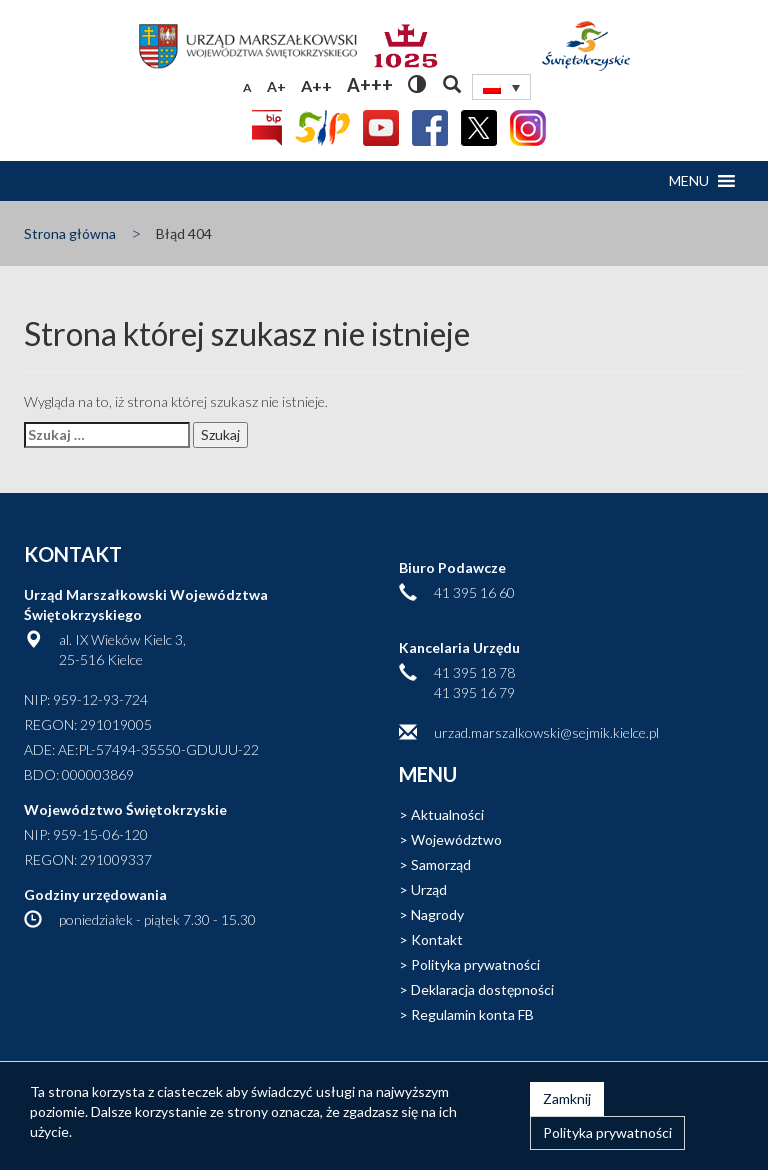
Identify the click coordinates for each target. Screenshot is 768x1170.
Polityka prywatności (475, 964)
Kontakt (437, 939)
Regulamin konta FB (472, 1014)
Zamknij (567, 1098)
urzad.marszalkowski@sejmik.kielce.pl (546, 732)
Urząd (429, 889)
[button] (689, 181)
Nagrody (437, 914)
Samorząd (441, 864)
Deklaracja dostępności (482, 989)
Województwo (456, 839)
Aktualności (447, 814)
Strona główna (70, 233)
